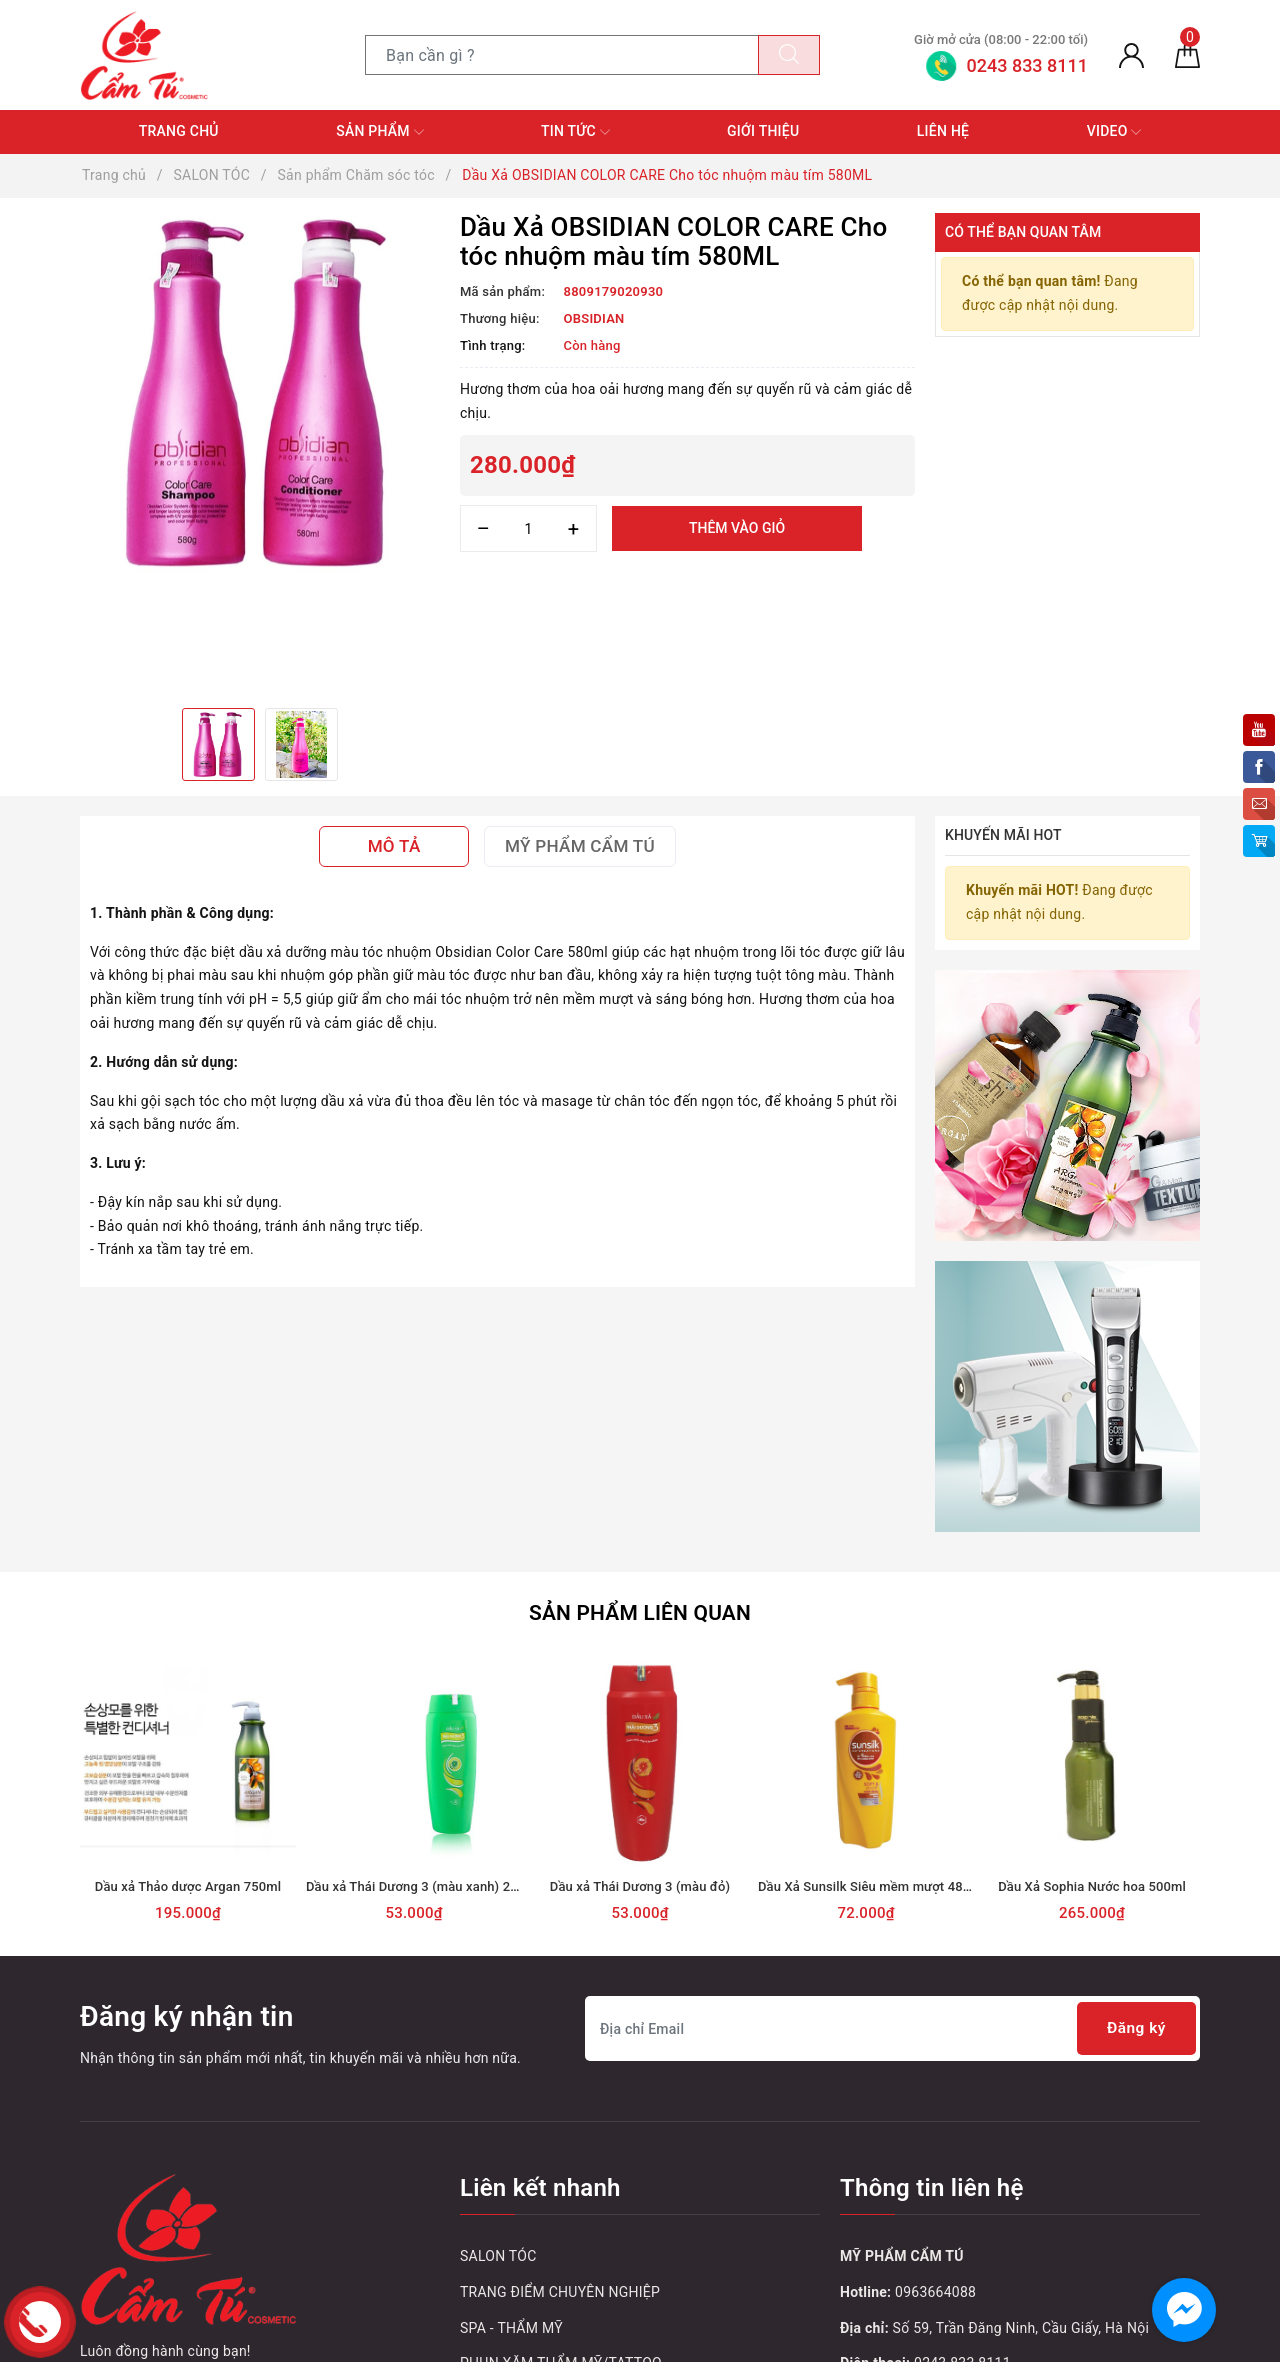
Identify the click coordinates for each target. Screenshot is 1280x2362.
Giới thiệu (763, 131)
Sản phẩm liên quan (640, 1611)
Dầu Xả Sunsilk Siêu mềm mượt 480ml (871, 1884)
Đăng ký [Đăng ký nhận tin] (1134, 2026)
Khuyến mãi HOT (1003, 835)
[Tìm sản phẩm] (562, 55)
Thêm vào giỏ (737, 528)
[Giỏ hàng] (1187, 55)
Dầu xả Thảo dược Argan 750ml (188, 1884)
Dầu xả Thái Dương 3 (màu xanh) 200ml (423, 1884)
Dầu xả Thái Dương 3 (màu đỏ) (640, 1884)
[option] (260, 393)
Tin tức (575, 132)
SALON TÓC (498, 2254)
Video (1114, 132)
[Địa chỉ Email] (892, 2026)
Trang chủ (179, 131)
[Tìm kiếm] (789, 55)
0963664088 (935, 2290)
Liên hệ (943, 131)
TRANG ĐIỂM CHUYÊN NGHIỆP (560, 2290)
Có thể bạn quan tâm (1023, 232)
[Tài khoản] (1131, 55)
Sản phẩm (379, 132)
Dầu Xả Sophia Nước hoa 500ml (1092, 1884)
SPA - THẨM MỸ (511, 2326)
